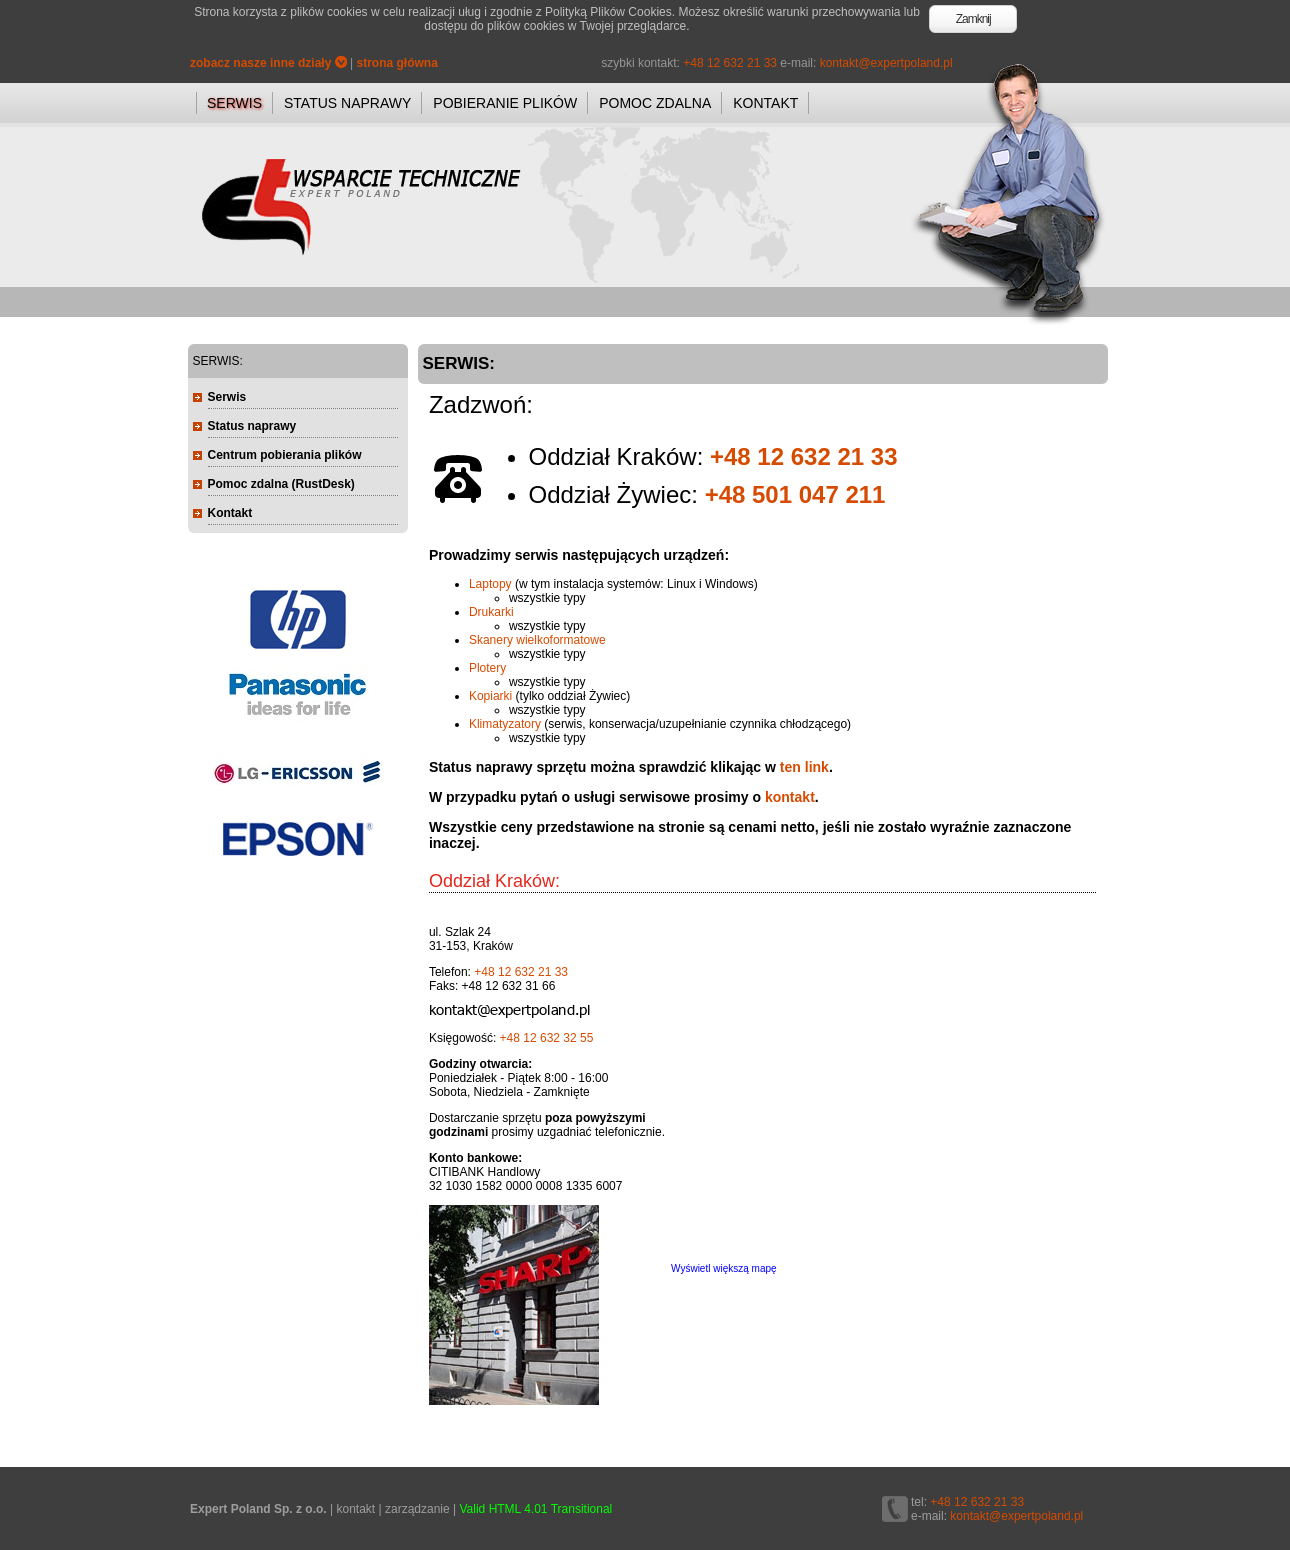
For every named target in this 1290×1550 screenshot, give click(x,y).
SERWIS (234, 103)
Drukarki (491, 612)
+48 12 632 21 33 (730, 63)
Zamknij (973, 19)
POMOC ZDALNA (655, 103)
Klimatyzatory (505, 724)
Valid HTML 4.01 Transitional (536, 1509)
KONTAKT (765, 103)
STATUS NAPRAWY (347, 103)
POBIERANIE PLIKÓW (505, 103)
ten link (804, 767)
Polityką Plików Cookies (608, 12)
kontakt (790, 797)
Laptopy (490, 584)
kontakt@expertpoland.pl (886, 63)
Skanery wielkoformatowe (537, 640)
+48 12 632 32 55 (547, 1038)
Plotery (487, 668)
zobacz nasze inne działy (268, 63)
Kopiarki (490, 696)
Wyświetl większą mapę (724, 1268)
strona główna (397, 63)
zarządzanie (417, 1509)
